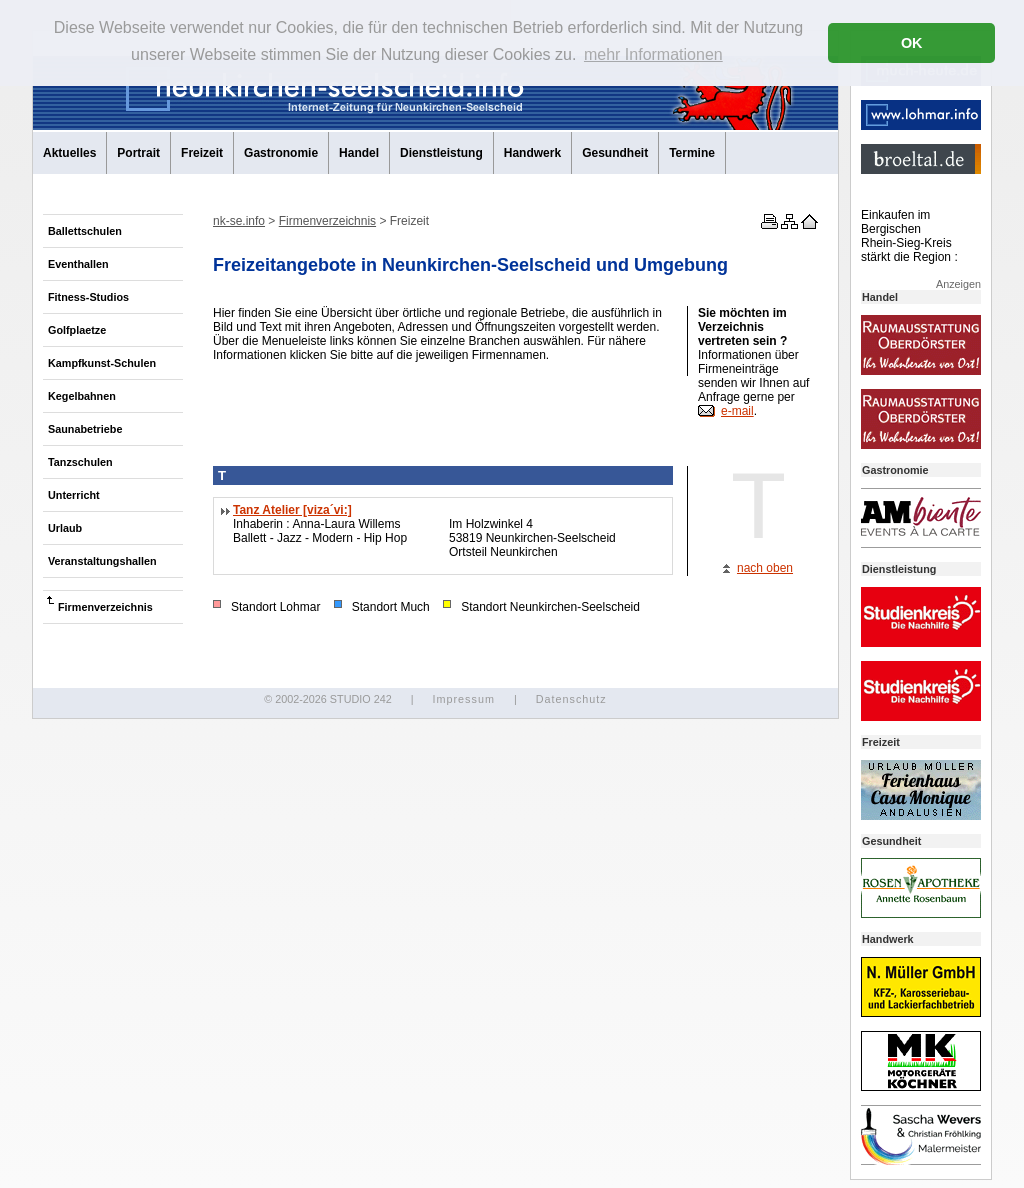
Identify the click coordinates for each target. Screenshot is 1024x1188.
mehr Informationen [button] (653, 54)
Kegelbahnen (82, 396)
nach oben (765, 568)
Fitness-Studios (88, 297)
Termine (692, 153)
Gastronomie (281, 153)
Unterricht (74, 495)
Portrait (138, 153)
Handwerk (532, 153)
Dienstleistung (441, 153)
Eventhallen (78, 264)
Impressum (463, 699)
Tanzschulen (80, 462)
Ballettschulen (85, 231)
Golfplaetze (77, 330)
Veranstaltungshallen (102, 561)
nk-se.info (239, 221)
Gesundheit (615, 153)
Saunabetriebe (85, 429)
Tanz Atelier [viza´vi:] (292, 510)
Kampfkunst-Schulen (102, 363)
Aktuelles (69, 153)
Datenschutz (571, 699)
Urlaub (65, 528)
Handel (359, 153)
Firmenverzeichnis (105, 607)
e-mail (737, 411)
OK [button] (912, 43)
